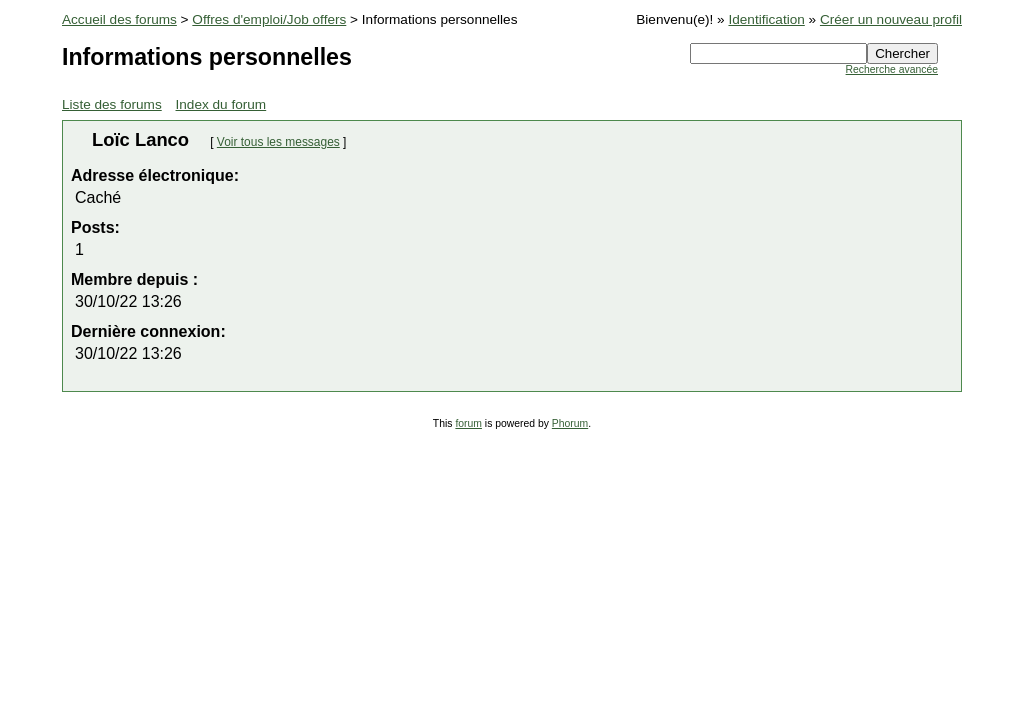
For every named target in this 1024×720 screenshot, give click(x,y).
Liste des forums (112, 104)
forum (468, 423)
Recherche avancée (892, 69)
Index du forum (221, 104)
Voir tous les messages (278, 142)
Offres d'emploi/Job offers (269, 19)
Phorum (570, 423)
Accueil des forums (119, 19)
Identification (766, 19)
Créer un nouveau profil (891, 19)
